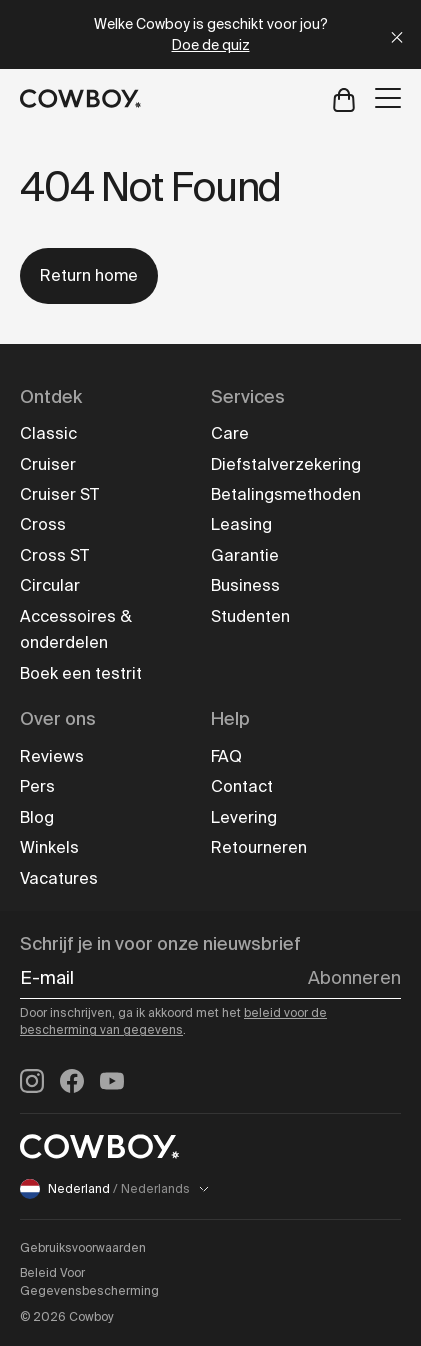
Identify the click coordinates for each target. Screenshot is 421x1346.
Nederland (115, 1189)
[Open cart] (344, 98)
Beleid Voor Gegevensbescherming (89, 1282)
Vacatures (59, 878)
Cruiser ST (59, 494)
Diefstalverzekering (286, 464)
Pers (37, 786)
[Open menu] (388, 98)
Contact (242, 786)
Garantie (245, 555)
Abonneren (354, 978)
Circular (50, 585)
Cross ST (54, 555)
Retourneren (259, 847)
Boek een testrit (81, 673)
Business (245, 585)
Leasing (241, 524)
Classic (48, 433)
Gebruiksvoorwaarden (83, 1248)
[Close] (397, 34)
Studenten (250, 616)
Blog (37, 817)
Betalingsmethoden (286, 494)
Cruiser (48, 464)
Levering (244, 817)
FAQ (226, 756)
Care (230, 433)
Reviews (52, 756)
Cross (43, 524)
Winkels (49, 847)
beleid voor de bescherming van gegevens (173, 1022)
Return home (89, 275)
